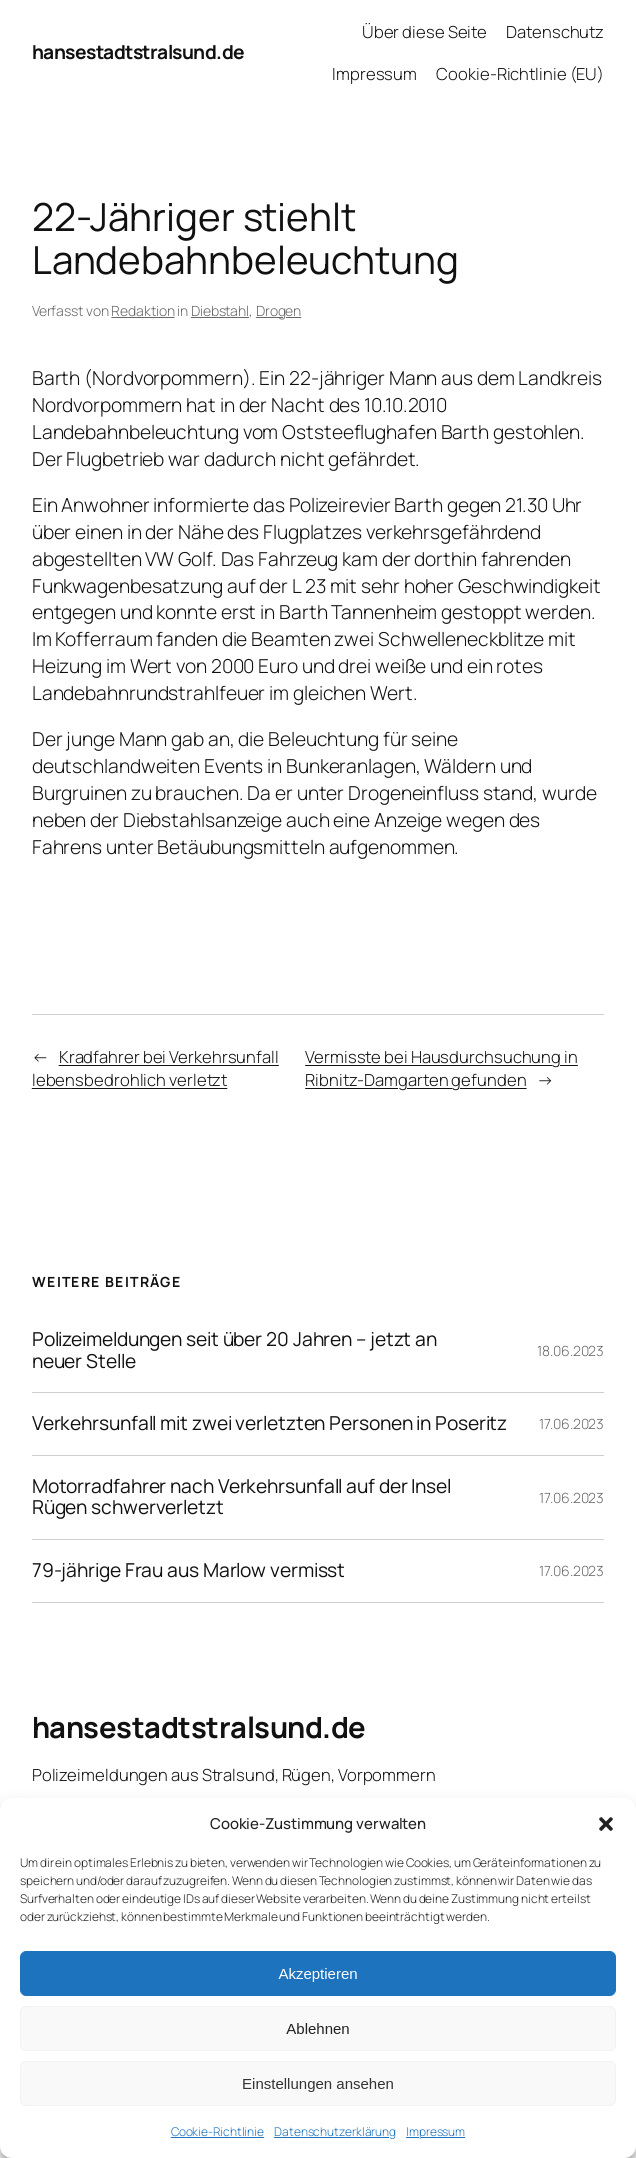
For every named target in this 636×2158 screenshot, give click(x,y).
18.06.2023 (570, 1350)
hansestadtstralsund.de (138, 52)
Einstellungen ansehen (318, 2083)
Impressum (435, 2131)
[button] (606, 1824)
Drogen (278, 310)
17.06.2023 (571, 1423)
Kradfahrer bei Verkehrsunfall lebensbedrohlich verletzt (155, 1068)
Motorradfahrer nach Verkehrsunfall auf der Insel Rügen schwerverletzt (241, 1497)
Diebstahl (220, 310)
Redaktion (142, 310)
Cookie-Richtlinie (217, 2131)
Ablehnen (317, 2028)
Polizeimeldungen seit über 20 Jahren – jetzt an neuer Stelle (234, 1350)
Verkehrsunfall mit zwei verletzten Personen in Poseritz (270, 1424)
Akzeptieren (317, 1973)
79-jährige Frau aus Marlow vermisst (189, 1571)
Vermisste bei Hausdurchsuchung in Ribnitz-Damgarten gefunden (441, 1068)
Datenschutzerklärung (335, 2131)
